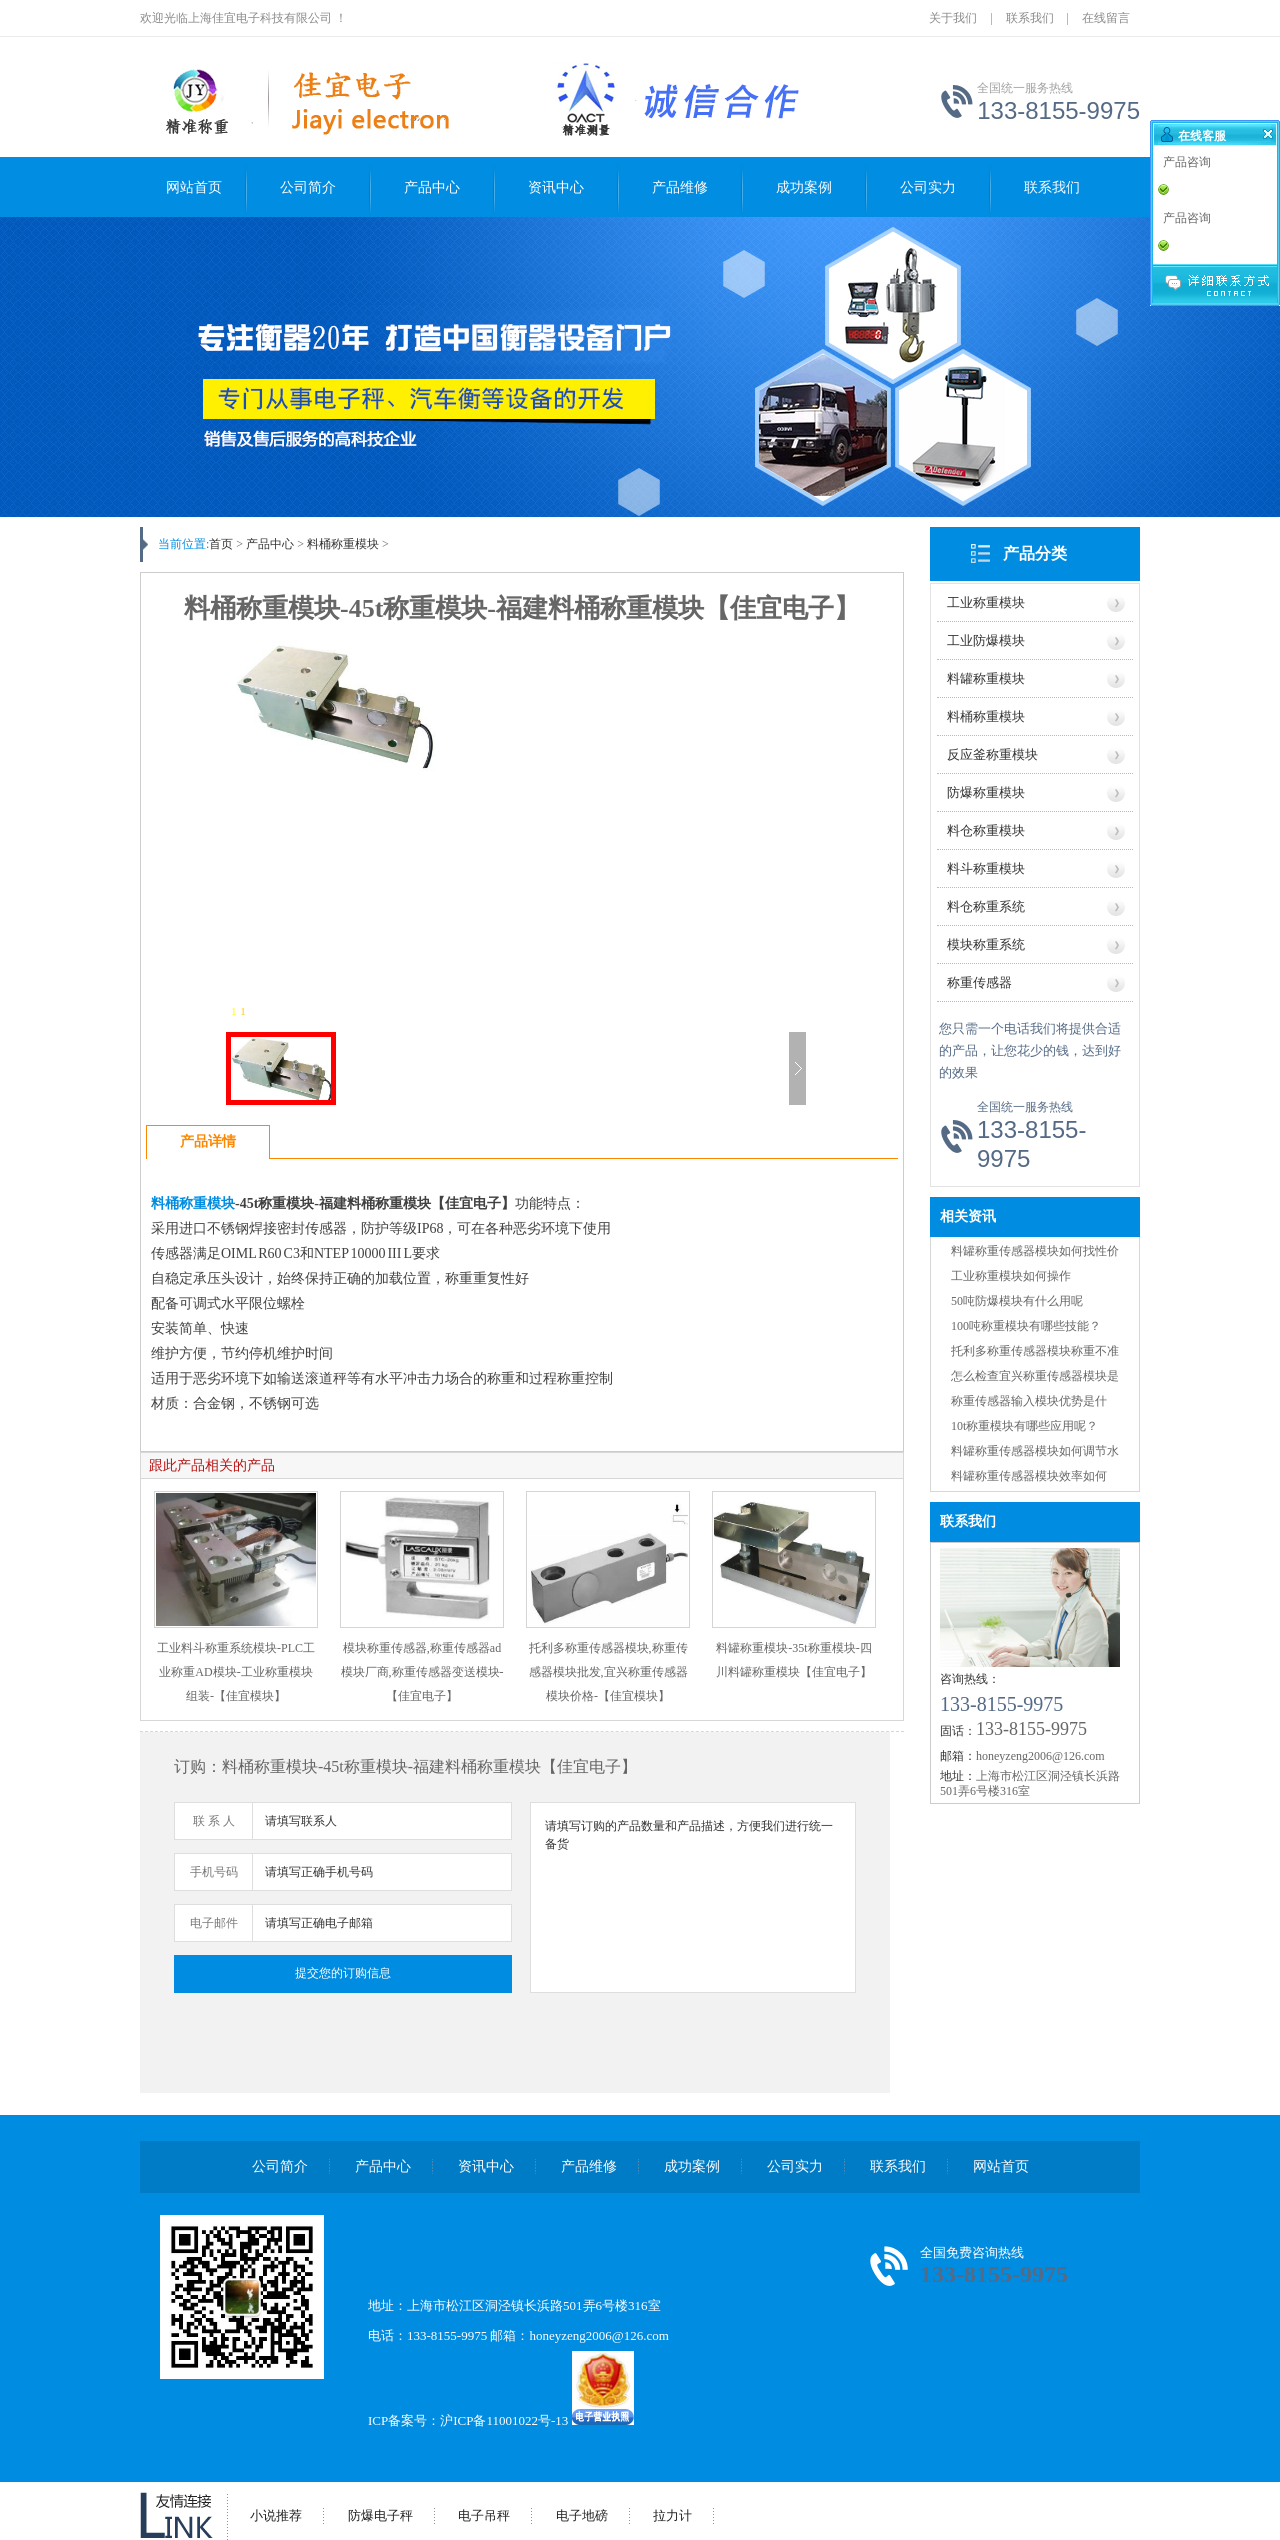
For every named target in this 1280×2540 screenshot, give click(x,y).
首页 (221, 544)
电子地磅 (582, 2515)
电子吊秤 (484, 2515)
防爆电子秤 (380, 2515)
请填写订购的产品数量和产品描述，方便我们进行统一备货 (693, 1897)
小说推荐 (276, 2515)
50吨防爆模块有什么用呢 (1017, 1301)
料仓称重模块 (986, 830)
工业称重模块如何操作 (1011, 1276)
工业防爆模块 (986, 640)
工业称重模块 (986, 602)
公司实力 (928, 187)
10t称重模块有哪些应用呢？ (1024, 1426)
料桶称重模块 (986, 716)
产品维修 (680, 187)
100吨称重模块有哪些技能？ (1026, 1326)
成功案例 (804, 187)
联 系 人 (214, 1821)
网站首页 (194, 187)
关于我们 (953, 18)
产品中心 (432, 187)
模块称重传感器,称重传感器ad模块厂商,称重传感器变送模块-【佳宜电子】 (422, 1672)
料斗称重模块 (986, 868)
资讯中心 (556, 187)
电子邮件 (214, 1923)
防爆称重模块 (986, 792)
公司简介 (308, 187)
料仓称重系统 (986, 906)
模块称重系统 (986, 944)
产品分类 (1035, 553)
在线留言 (1106, 18)
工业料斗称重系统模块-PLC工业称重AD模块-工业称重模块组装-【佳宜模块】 (236, 1672)
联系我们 (1030, 18)
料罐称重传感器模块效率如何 (1029, 1476)
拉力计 (672, 2515)
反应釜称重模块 (992, 754)
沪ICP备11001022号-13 (504, 2420)
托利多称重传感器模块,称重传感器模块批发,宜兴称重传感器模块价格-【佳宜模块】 (608, 1672)
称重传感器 (979, 982)
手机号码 (214, 1872)
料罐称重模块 (986, 678)
